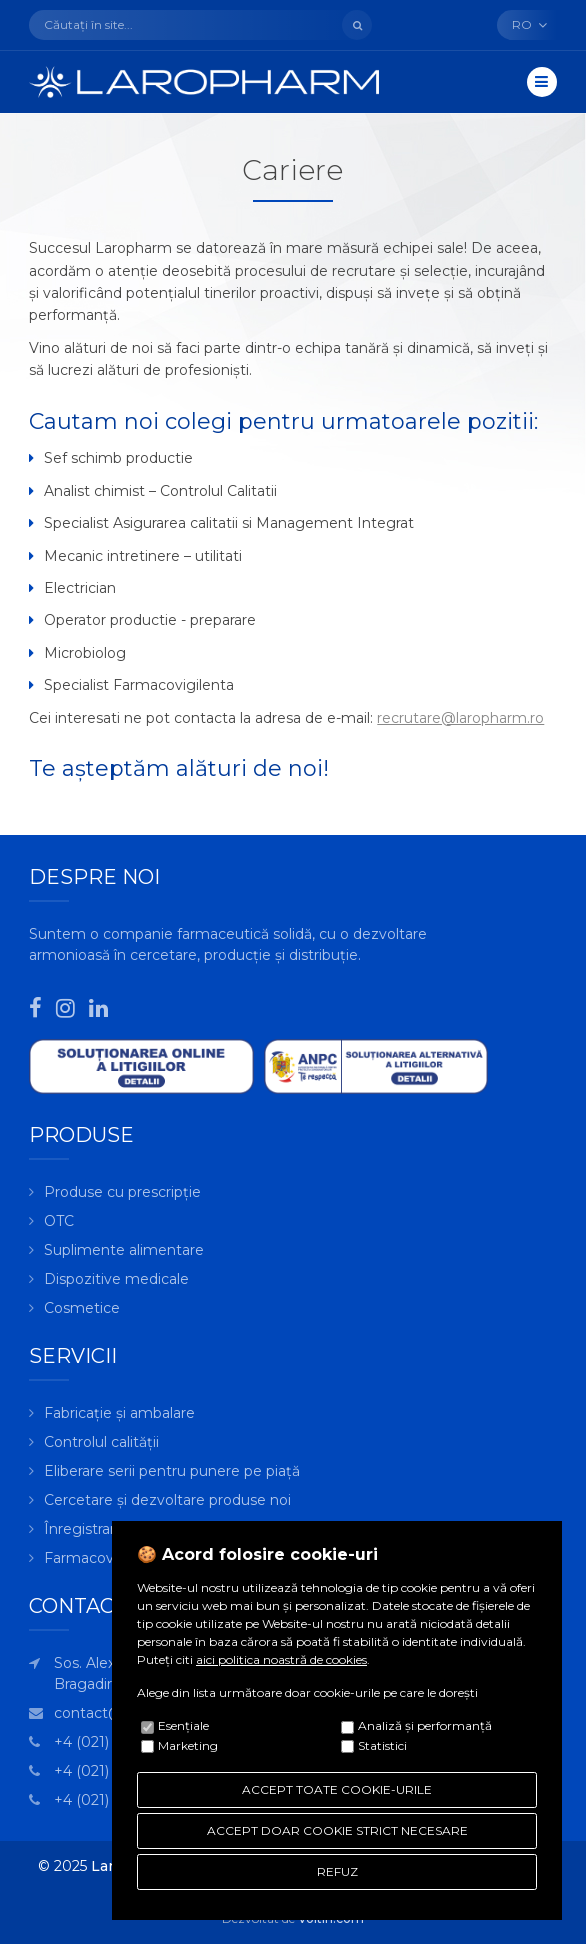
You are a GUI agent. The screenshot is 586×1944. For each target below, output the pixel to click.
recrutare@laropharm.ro (460, 718)
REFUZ (337, 1871)
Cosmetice (82, 1308)
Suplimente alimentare (124, 1250)
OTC (59, 1221)
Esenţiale (183, 1725)
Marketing (188, 1745)
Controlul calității (101, 1442)
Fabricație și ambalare (119, 1413)
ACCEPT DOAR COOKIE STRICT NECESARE (337, 1830)
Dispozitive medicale (116, 1279)
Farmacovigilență (104, 1558)
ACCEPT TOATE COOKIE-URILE (337, 1789)
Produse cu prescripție (122, 1192)
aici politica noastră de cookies (281, 1659)
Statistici (382, 1745)
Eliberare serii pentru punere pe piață (172, 1471)
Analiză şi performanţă (425, 1725)
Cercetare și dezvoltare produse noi (167, 1500)
